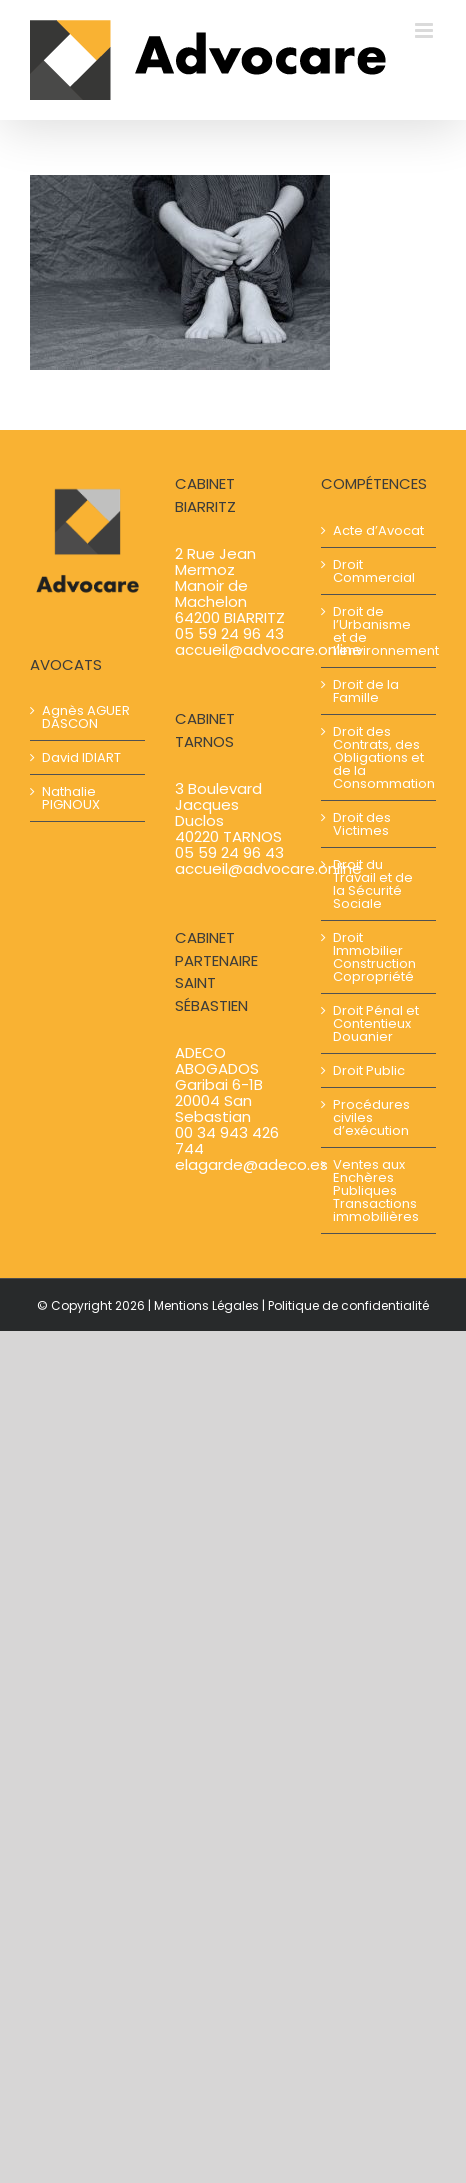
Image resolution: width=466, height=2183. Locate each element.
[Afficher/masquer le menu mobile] (425, 30)
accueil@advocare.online (268, 649)
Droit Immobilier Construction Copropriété (374, 957)
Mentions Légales (206, 1305)
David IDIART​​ (81, 757)
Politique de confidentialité (348, 1305)
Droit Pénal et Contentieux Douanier (376, 1023)
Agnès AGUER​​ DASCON (86, 717)
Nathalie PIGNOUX (71, 798)
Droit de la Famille (366, 691)
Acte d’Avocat (378, 530)
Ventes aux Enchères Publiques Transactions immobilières (376, 1190)
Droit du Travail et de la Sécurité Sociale (373, 884)
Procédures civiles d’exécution (371, 1117)
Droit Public (369, 1070)
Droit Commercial (374, 571)
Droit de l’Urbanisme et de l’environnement (379, 631)
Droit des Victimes (362, 824)
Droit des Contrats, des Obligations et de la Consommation (379, 757)
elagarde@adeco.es (251, 1164)
